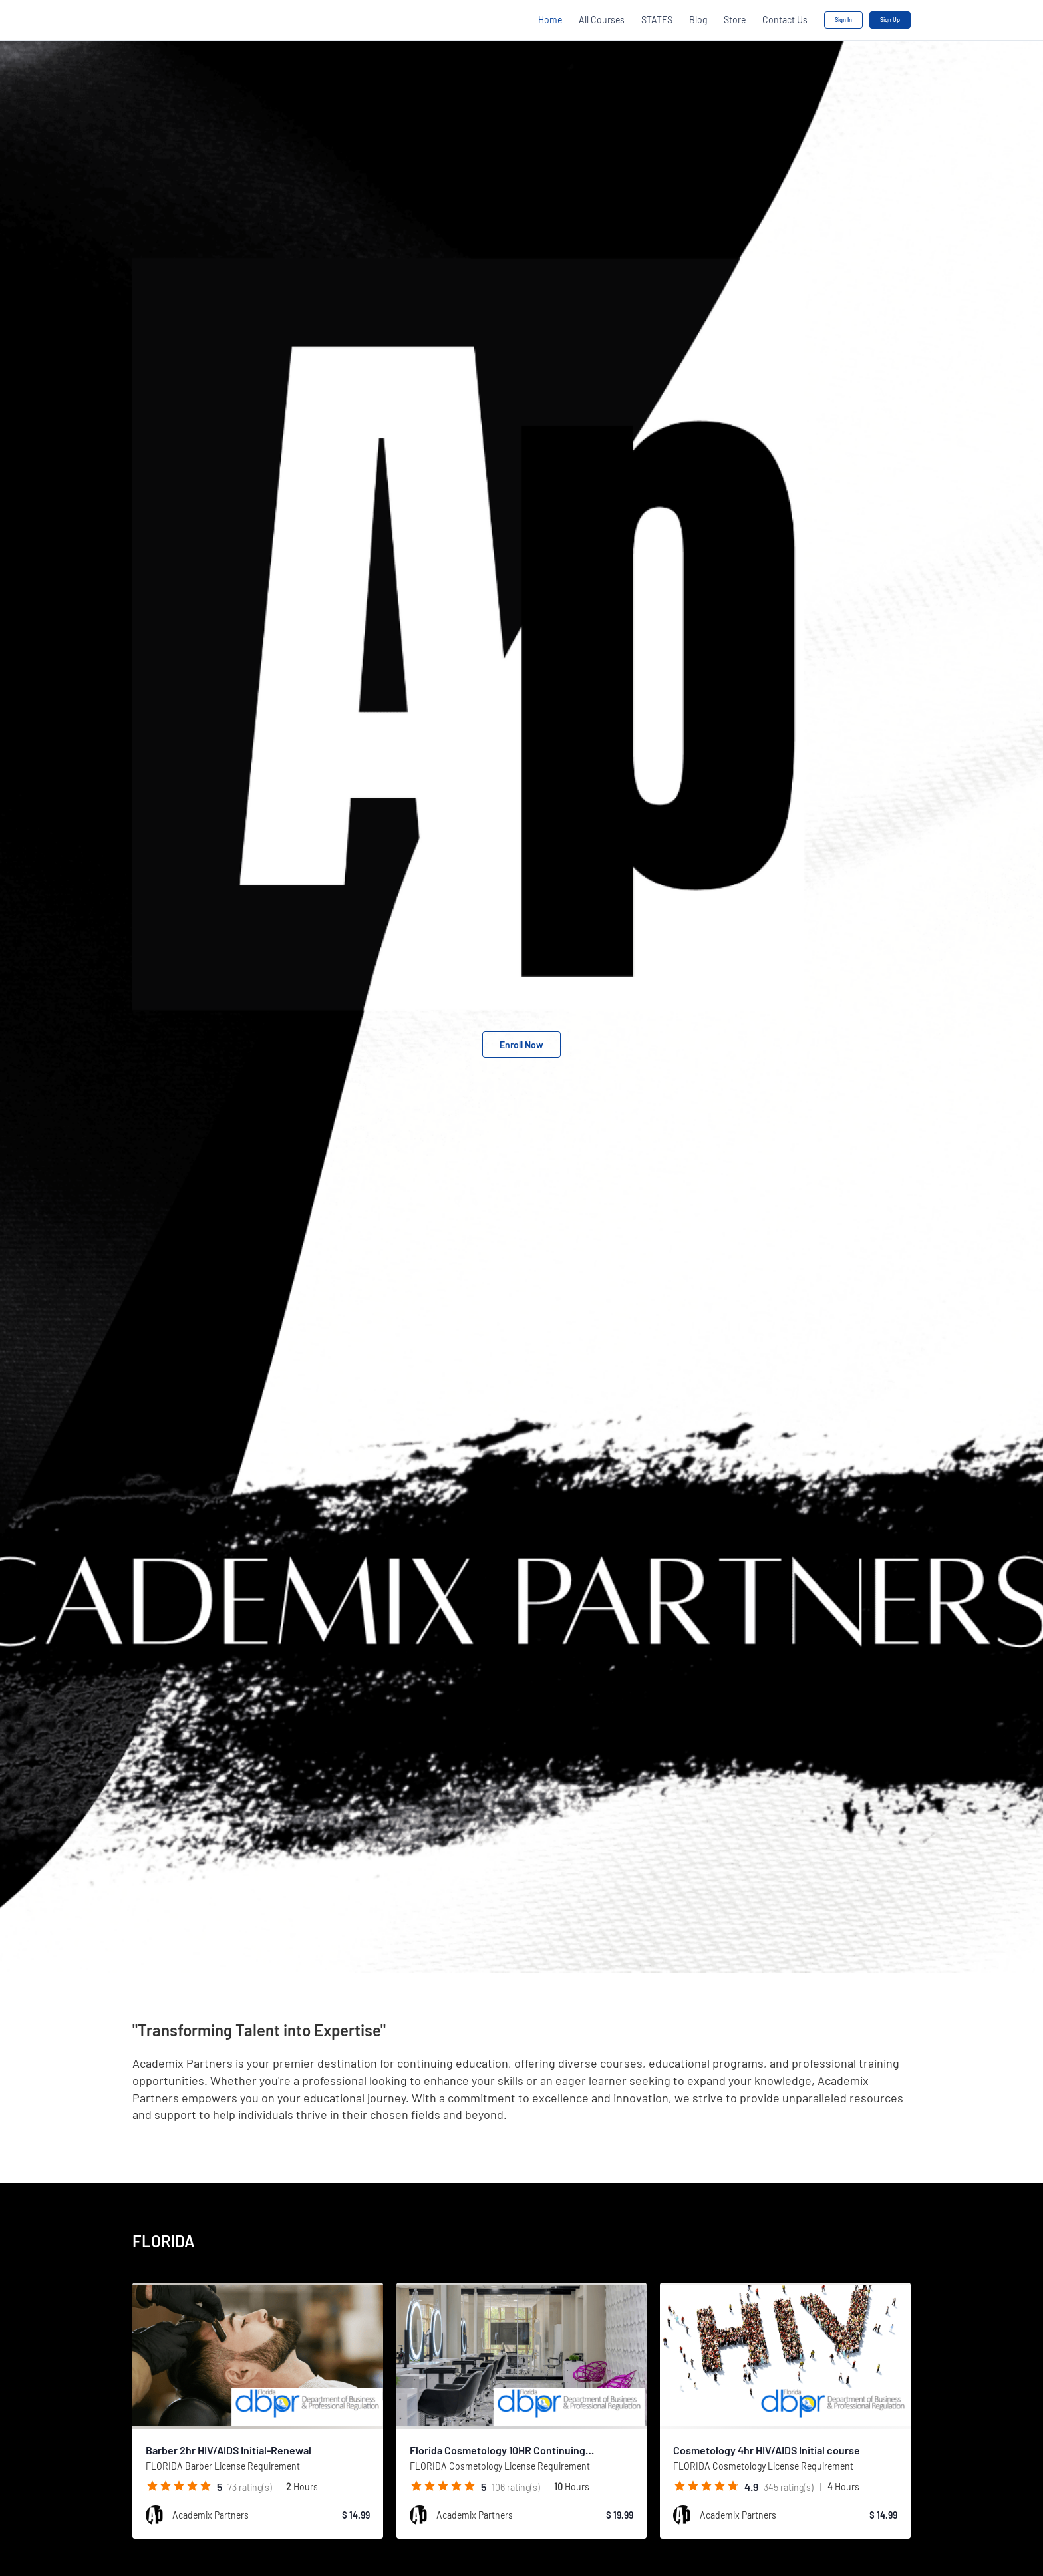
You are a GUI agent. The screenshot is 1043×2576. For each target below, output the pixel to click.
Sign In (843, 19)
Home (550, 19)
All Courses (602, 19)
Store (735, 19)
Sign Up (890, 19)
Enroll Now (521, 1044)
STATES (656, 19)
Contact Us (785, 19)
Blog (698, 19)
